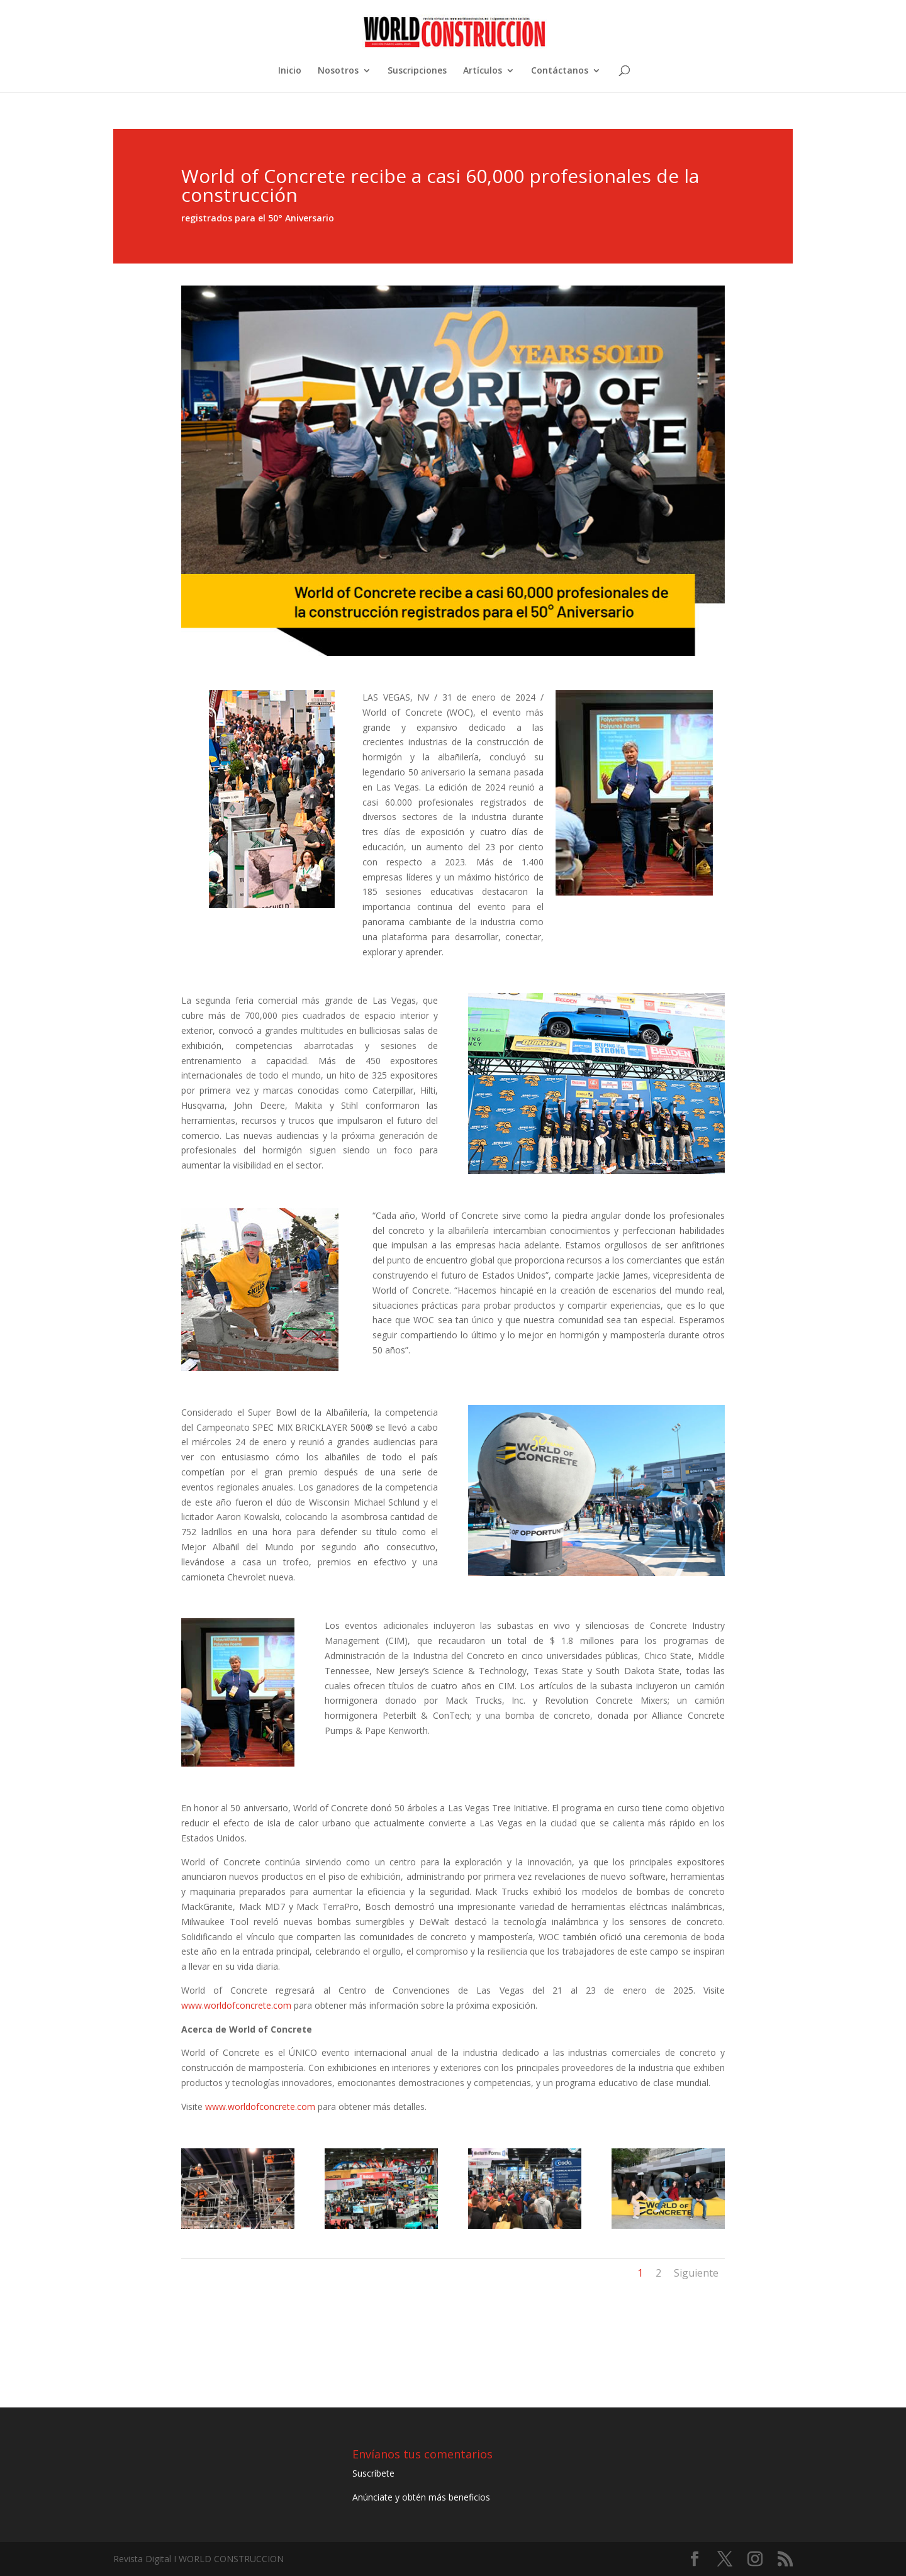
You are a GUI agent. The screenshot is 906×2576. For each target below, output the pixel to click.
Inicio (289, 71)
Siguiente (696, 2273)
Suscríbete (373, 2473)
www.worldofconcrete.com (236, 2005)
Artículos (482, 71)
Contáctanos (559, 71)
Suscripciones (417, 71)
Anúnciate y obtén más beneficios (421, 2497)
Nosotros (338, 71)
